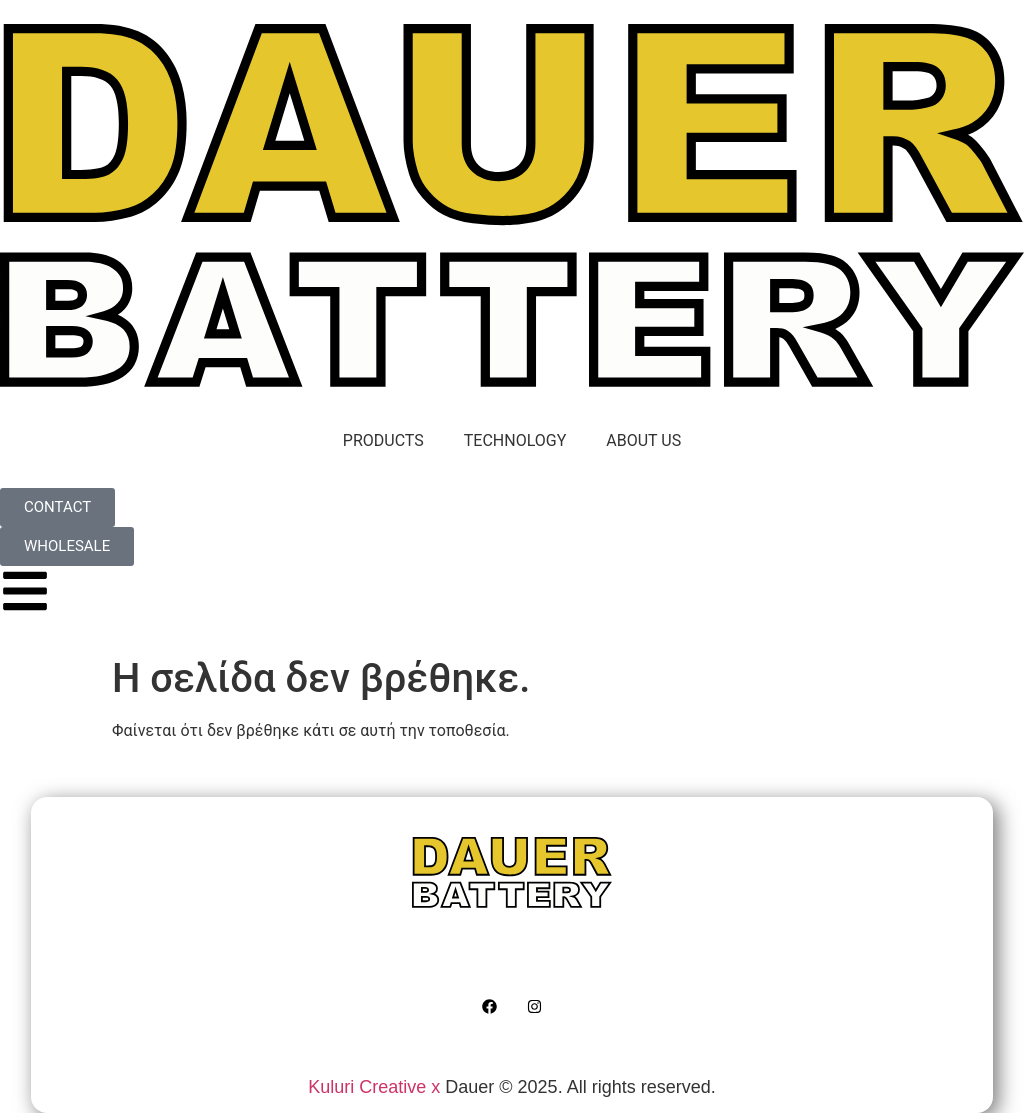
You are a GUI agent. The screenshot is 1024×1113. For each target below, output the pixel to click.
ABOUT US (643, 440)
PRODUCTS (383, 440)
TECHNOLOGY (515, 440)
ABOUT (491, 958)
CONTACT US (612, 958)
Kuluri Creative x (374, 1087)
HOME (243, 958)
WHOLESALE (755, 958)
